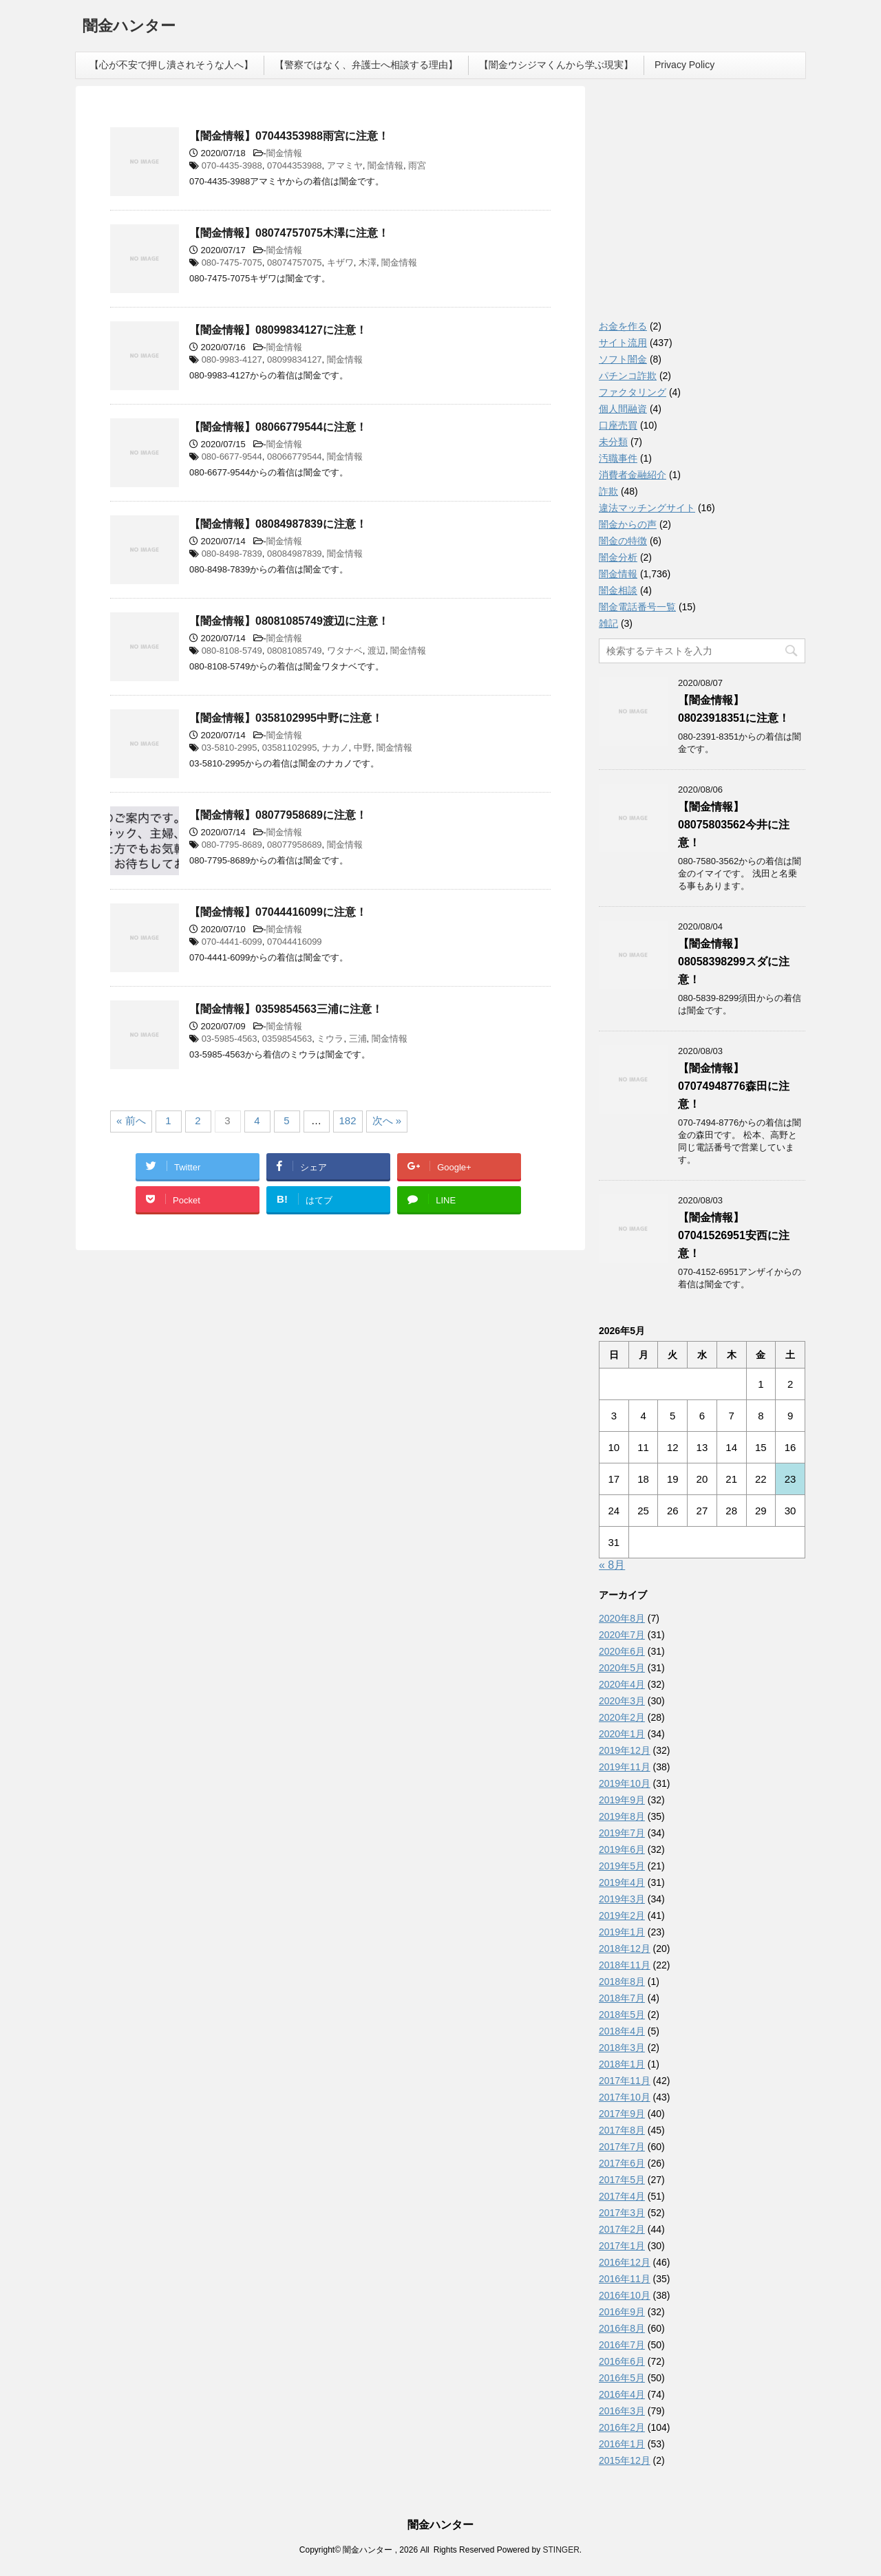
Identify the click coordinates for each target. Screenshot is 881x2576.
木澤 (367, 262)
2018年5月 (622, 2014)
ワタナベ (345, 650)
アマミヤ (345, 165)
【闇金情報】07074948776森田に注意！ (733, 1086)
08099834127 (294, 359)
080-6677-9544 (232, 456)
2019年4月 (622, 1882)
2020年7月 (622, 1634)
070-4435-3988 (232, 165)
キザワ (340, 262)
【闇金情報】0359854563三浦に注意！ (286, 1009)
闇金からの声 (628, 524)
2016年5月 (622, 2377)
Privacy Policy (684, 64)
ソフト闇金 (623, 359)
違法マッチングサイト (647, 507)
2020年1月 (622, 1733)
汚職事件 (618, 458)
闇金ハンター (129, 27)
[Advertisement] (702, 206)
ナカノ (335, 747)
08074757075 (294, 262)
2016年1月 (622, 2443)
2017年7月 (622, 2146)
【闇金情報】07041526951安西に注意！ (733, 1235)
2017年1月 (622, 2245)
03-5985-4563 (229, 1038)
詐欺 (608, 491)
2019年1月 (622, 1932)
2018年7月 (622, 1998)
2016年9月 (622, 2311)
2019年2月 (622, 1915)
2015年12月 (624, 2460)
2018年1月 (622, 2064)
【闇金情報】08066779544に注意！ (278, 427)
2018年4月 (622, 2031)
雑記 (608, 623)
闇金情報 (284, 153)
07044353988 (294, 165)
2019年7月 (622, 1832)
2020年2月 (622, 1717)
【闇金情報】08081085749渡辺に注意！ (289, 621)
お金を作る (623, 326)
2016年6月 (622, 2361)
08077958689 (294, 844)
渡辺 (376, 650)
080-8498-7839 (232, 553)
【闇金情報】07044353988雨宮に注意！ (289, 136)
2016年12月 (624, 2262)
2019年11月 (624, 1766)
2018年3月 (622, 2047)
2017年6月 (622, 2163)
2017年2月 (622, 2229)
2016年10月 (624, 2295)
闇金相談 (618, 590)
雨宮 (417, 165)
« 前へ (131, 1120)
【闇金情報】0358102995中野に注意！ (286, 718)
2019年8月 (622, 1816)
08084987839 (294, 553)
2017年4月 (622, 2196)
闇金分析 (618, 557)
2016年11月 (624, 2278)
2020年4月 (622, 1684)
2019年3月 (622, 1898)
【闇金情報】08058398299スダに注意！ (733, 961)
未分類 (613, 441)
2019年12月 (624, 1750)
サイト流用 (623, 342)
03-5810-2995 (229, 747)
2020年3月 (622, 1700)
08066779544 (294, 456)
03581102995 (289, 747)
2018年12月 (624, 1948)
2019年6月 (622, 1849)
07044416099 (294, 941)
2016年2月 (622, 2427)
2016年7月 (622, 2344)
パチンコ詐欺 (628, 375)
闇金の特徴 (623, 540)
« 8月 (612, 1565)
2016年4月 (622, 2394)
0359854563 (287, 1038)
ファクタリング (632, 392)
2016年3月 (622, 2410)
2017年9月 (622, 2113)
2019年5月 (622, 1865)
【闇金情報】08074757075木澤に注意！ (289, 233)
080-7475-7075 (232, 262)
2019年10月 (624, 1783)
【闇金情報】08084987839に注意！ (278, 524)
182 (348, 1120)
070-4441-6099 (232, 941)
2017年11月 (624, 2080)
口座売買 (618, 425)
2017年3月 (622, 2212)
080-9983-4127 (232, 359)
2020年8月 (622, 1618)
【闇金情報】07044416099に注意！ (278, 912)
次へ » (387, 1120)
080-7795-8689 (232, 844)
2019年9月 (622, 1799)
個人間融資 (623, 408)
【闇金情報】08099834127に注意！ (278, 330)
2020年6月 (622, 1651)
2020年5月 (622, 1667)
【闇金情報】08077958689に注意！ (278, 815)
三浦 (358, 1038)
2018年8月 (622, 1981)
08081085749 (294, 650)
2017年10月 (624, 2097)
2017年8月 (622, 2130)
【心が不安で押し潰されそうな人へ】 (171, 64)
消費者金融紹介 (632, 474)
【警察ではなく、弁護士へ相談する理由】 (366, 64)
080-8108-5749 (232, 650)
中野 (363, 747)
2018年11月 (624, 1965)
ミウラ (330, 1038)
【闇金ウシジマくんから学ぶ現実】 (556, 64)
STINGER (560, 2550)
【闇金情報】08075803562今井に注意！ (733, 824)
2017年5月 (622, 2179)
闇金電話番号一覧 (637, 606)
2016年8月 (622, 2328)
